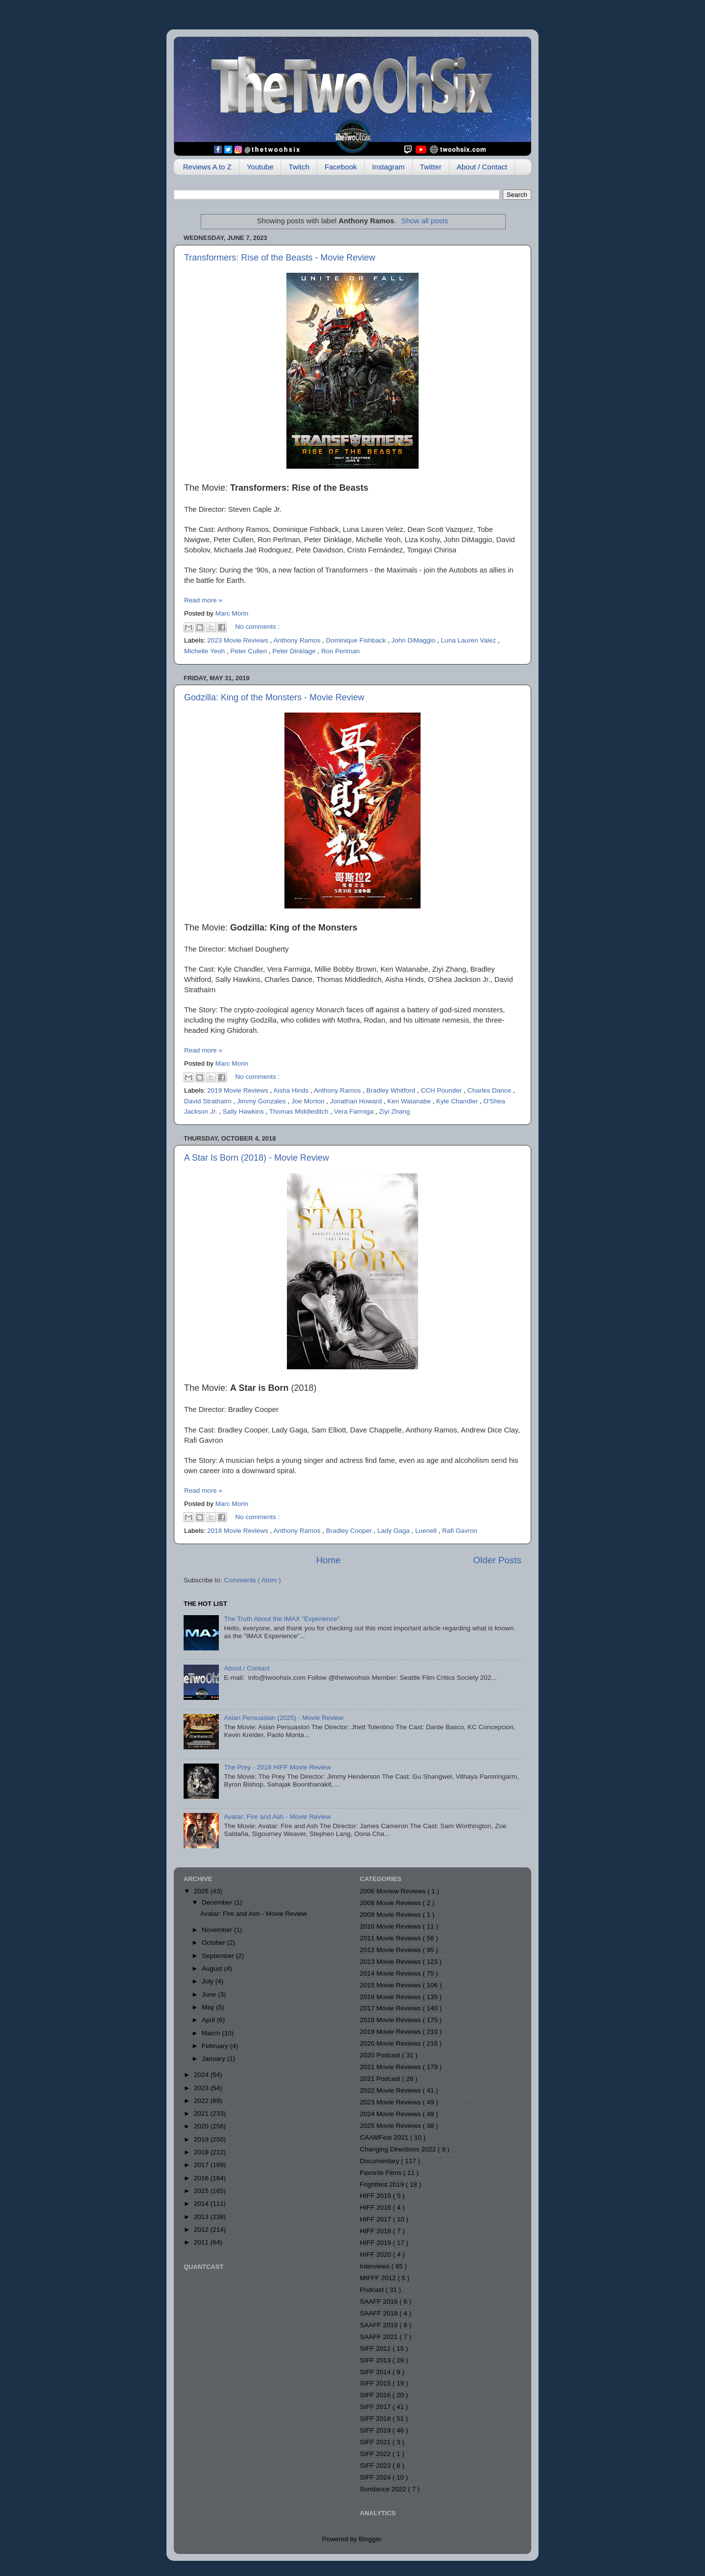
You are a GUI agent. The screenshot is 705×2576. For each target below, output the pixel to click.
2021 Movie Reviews (391, 2067)
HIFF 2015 (376, 2195)
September (219, 1955)
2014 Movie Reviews (391, 1973)
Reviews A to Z (207, 167)
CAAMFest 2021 (385, 2137)
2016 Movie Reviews (391, 1997)
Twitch (298, 167)
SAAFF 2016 (380, 2301)
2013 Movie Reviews (391, 1961)
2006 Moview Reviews (393, 1891)
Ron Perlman (340, 651)
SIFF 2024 (376, 2477)
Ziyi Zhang (394, 1111)
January (214, 2058)
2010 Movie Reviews (391, 1926)
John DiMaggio (414, 640)
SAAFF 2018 (380, 2313)
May (209, 2007)
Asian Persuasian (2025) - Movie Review (283, 1717)
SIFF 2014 (376, 2372)
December (218, 1902)
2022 (202, 2100)
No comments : (257, 626)
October (214, 1942)
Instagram (388, 167)
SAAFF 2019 (380, 2325)
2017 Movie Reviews (391, 2008)
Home (328, 1560)
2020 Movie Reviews (391, 2043)
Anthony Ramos (297, 640)
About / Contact (482, 167)
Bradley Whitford (391, 1090)
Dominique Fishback (357, 640)
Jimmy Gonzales (262, 1101)
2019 (202, 2139)
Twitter (431, 167)
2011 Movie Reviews (391, 1938)
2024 (202, 2074)
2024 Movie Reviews (391, 2114)
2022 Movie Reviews (391, 2090)
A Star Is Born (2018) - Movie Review (256, 1158)
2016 (202, 2178)
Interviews (376, 2266)
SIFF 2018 (376, 2418)
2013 (202, 2216)
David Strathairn (209, 1101)
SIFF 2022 (376, 2453)
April (209, 2020)
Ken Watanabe (410, 1101)
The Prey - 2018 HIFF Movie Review (277, 1767)
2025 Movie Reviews (391, 2125)
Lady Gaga (394, 1530)
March (212, 2033)
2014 (202, 2203)
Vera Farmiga (355, 1111)
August (213, 1968)
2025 (202, 1891)
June (210, 1994)
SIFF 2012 (376, 2348)
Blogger (370, 2539)
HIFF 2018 (376, 2231)
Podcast (373, 2289)
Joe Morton (308, 1101)
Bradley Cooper (350, 1530)
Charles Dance (490, 1090)
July (208, 1981)
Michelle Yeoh (205, 651)
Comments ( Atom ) (252, 1580)
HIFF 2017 (376, 2219)
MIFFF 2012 (379, 2278)
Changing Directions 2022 (399, 2149)
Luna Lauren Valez (469, 640)
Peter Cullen (250, 651)
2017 (202, 2165)
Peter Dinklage (294, 651)
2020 (202, 2126)
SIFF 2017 (376, 2406)
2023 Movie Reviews (238, 640)
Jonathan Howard (357, 1101)
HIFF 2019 (376, 2242)
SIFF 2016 (376, 2395)
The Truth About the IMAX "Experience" (281, 1618)
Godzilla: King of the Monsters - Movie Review (274, 697)
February (216, 2046)
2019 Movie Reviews (238, 1090)
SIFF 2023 (376, 2465)
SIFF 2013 (376, 2360)
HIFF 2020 (376, 2254)
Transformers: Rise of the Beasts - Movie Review (279, 257)
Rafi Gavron (459, 1530)
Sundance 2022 (384, 2489)
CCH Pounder (442, 1090)
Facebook (341, 167)
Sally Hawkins (244, 1111)
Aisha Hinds (291, 1090)
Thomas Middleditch (299, 1111)
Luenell (426, 1530)
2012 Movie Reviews (391, 1950)
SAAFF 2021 (380, 2336)
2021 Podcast (381, 2078)
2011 (202, 2242)
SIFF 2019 (376, 2430)
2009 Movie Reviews (391, 1914)
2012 (202, 2229)
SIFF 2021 (376, 2442)
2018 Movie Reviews (238, 1530)
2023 (202, 2088)
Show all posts (424, 221)
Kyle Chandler (458, 1101)
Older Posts (497, 1560)
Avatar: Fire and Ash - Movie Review (277, 1816)
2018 (202, 2152)
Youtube (260, 167)
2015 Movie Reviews (391, 1985)
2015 (202, 2190)
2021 (202, 2113)
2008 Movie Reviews (391, 1903)
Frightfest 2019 (383, 2184)
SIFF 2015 (376, 2383)
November (218, 1929)
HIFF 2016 (376, 2207)
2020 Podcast (381, 2055)
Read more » (203, 600)
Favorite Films (381, 2172)
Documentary (380, 2161)
